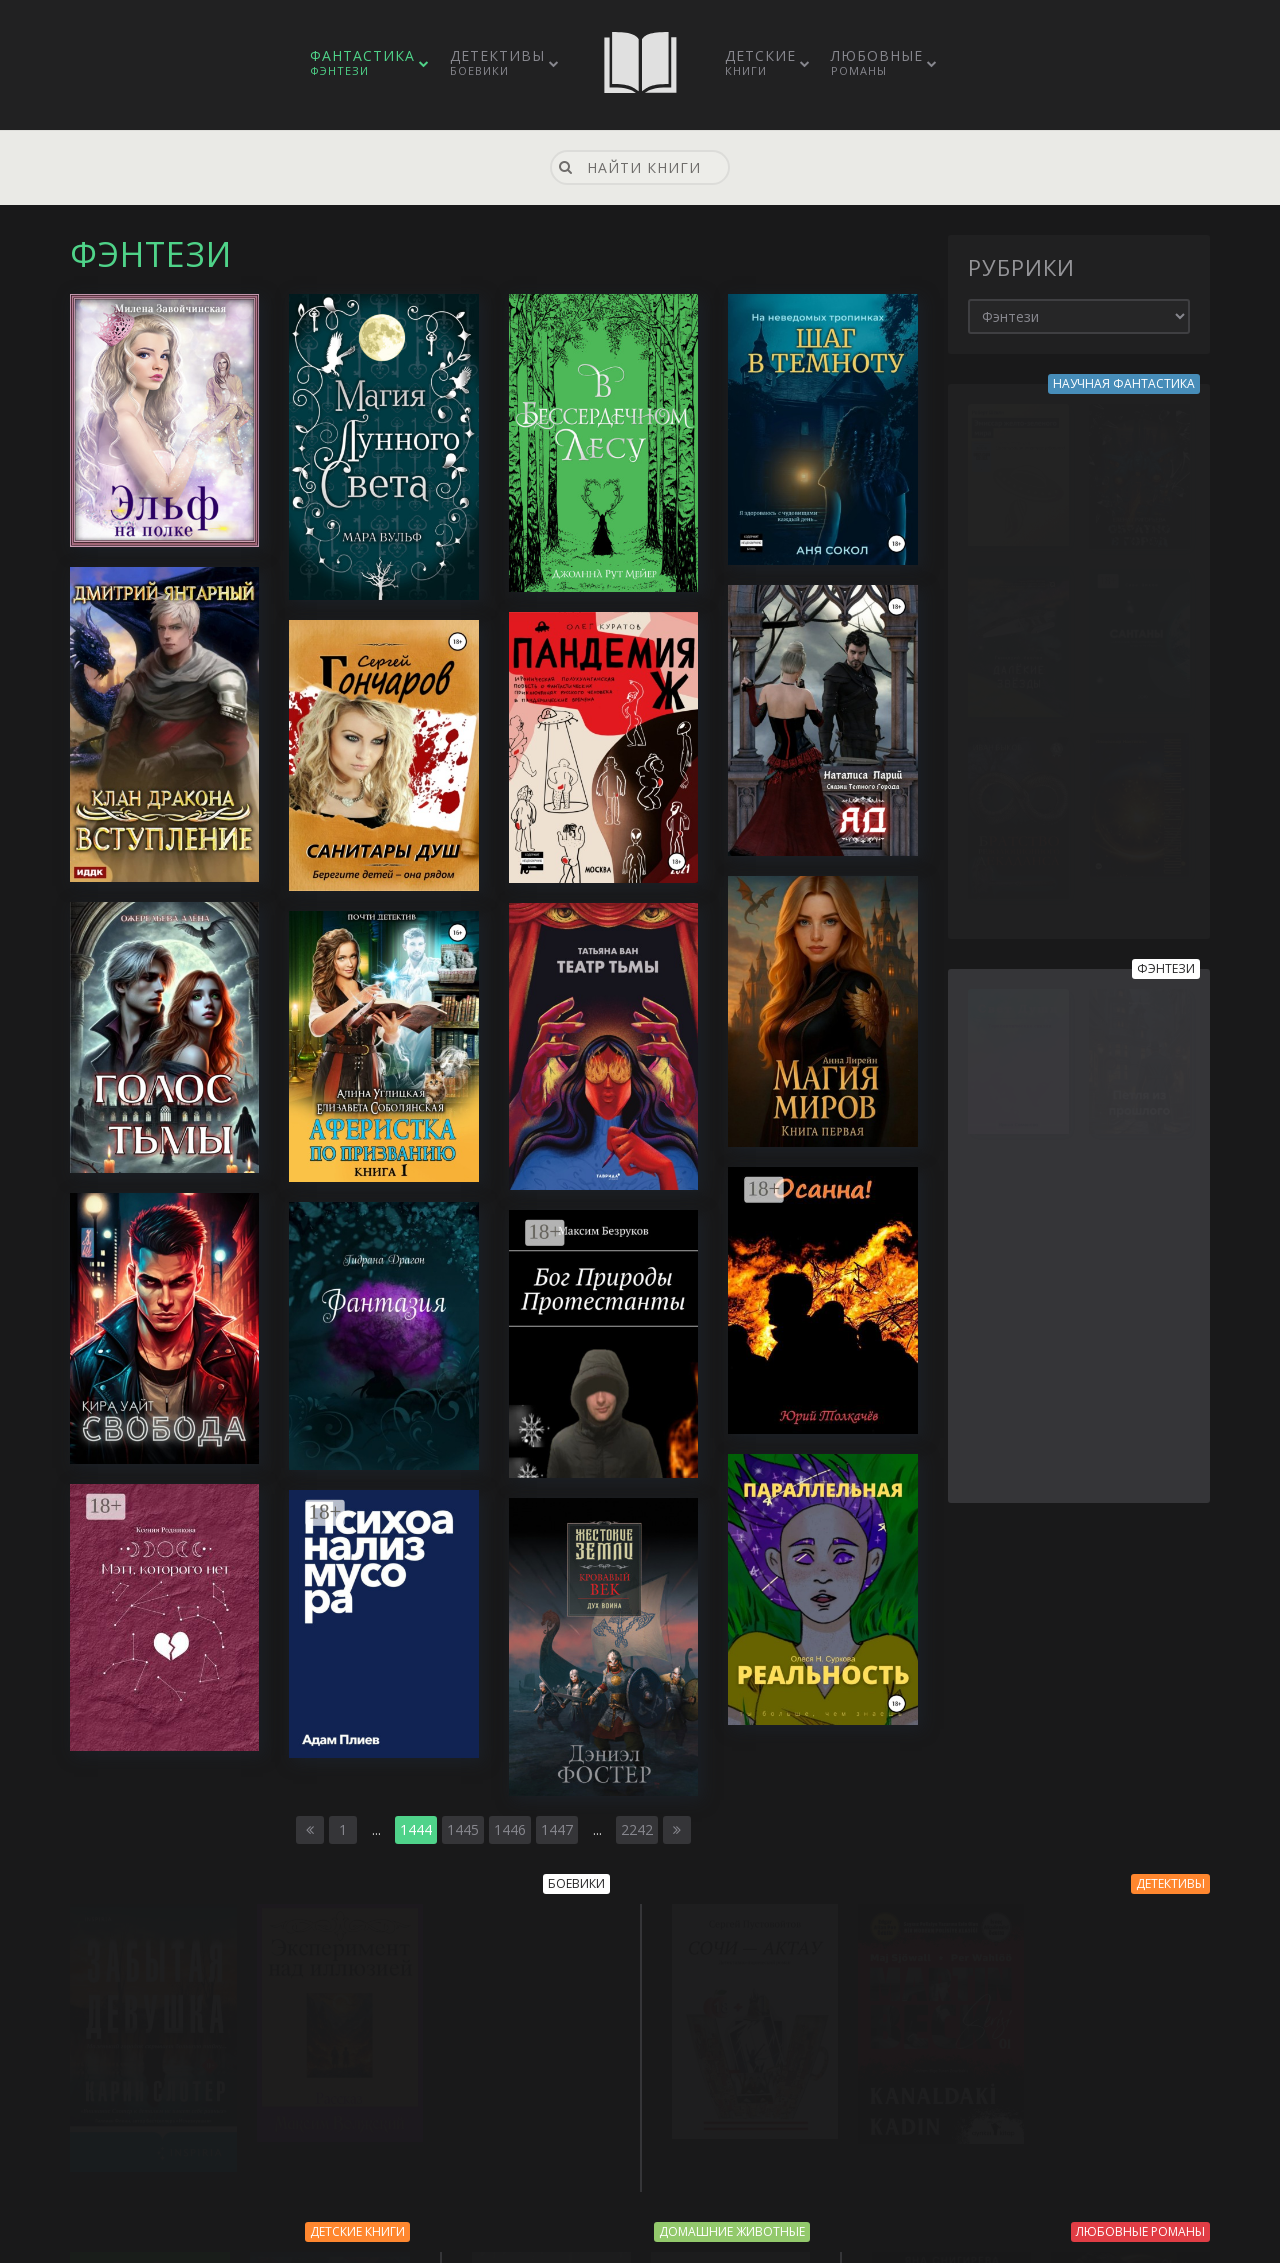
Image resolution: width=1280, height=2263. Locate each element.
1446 (510, 1829)
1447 (557, 1829)
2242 (637, 1829)
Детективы (497, 62)
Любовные (877, 62)
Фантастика (362, 62)
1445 (463, 1829)
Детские (760, 62)
